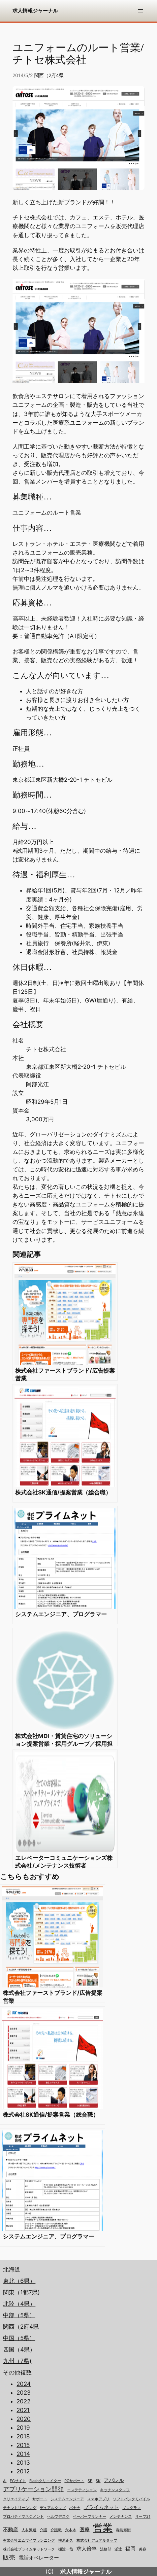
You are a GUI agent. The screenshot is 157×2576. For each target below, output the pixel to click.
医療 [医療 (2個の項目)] (85, 2530)
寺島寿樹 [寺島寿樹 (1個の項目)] (123, 2530)
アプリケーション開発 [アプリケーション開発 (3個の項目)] (33, 2489)
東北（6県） (19, 2281)
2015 (23, 2445)
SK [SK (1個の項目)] (98, 2481)
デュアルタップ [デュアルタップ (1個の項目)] (53, 2508)
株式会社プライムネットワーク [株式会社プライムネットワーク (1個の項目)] (29, 2549)
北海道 (11, 2269)
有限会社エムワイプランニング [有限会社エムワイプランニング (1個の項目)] (29, 2540)
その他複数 (17, 2372)
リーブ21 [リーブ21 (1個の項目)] (142, 2516)
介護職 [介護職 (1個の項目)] (56, 2530)
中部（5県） (19, 2315)
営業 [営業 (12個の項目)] (103, 2528)
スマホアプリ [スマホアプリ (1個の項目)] (98, 2499)
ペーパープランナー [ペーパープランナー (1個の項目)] (89, 2516)
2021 (23, 2410)
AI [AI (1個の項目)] (4, 2481)
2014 (23, 2453)
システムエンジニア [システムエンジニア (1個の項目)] (67, 2499)
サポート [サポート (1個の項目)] (39, 2499)
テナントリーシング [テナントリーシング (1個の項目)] (19, 2508)
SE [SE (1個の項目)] (90, 2481)
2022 (23, 2401)
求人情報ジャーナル (35, 11)
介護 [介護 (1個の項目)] (43, 2530)
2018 (23, 2436)
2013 (23, 2462)
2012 (23, 2471)
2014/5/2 (22, 75)
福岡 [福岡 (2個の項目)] (130, 2549)
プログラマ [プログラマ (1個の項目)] (131, 2508)
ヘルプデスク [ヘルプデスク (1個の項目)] (58, 2516)
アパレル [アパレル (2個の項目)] (114, 2480)
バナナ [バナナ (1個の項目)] (74, 2508)
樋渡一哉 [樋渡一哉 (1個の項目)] (65, 2549)
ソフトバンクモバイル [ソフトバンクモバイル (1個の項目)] (131, 2499)
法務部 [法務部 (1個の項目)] (105, 2549)
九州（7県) (17, 2361)
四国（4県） (19, 2349)
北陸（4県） (19, 2303)
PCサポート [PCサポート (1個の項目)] (74, 2481)
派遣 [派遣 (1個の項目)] (118, 2549)
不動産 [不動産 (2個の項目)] (10, 2530)
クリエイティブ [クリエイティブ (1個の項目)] (16, 2499)
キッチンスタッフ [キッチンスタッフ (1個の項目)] (115, 2490)
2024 (24, 2383)
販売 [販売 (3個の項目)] (9, 2557)
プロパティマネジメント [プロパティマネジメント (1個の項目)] (23, 2516)
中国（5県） (19, 2338)
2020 (24, 2418)
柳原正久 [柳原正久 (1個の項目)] (65, 2540)
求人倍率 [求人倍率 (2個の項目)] (86, 2549)
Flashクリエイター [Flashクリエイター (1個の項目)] (45, 2481)
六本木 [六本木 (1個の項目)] (70, 2530)
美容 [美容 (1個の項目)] (142, 2549)
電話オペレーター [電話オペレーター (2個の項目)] (39, 2558)
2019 (23, 2427)
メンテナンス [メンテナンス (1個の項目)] (120, 2516)
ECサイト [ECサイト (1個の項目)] (18, 2481)
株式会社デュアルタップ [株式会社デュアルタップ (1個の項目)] (96, 2540)
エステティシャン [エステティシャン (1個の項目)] (82, 2490)
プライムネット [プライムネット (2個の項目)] (101, 2507)
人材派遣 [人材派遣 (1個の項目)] (29, 2530)
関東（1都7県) (21, 2292)
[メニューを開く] (140, 11)
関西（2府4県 (49, 75)
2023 (24, 2392)
